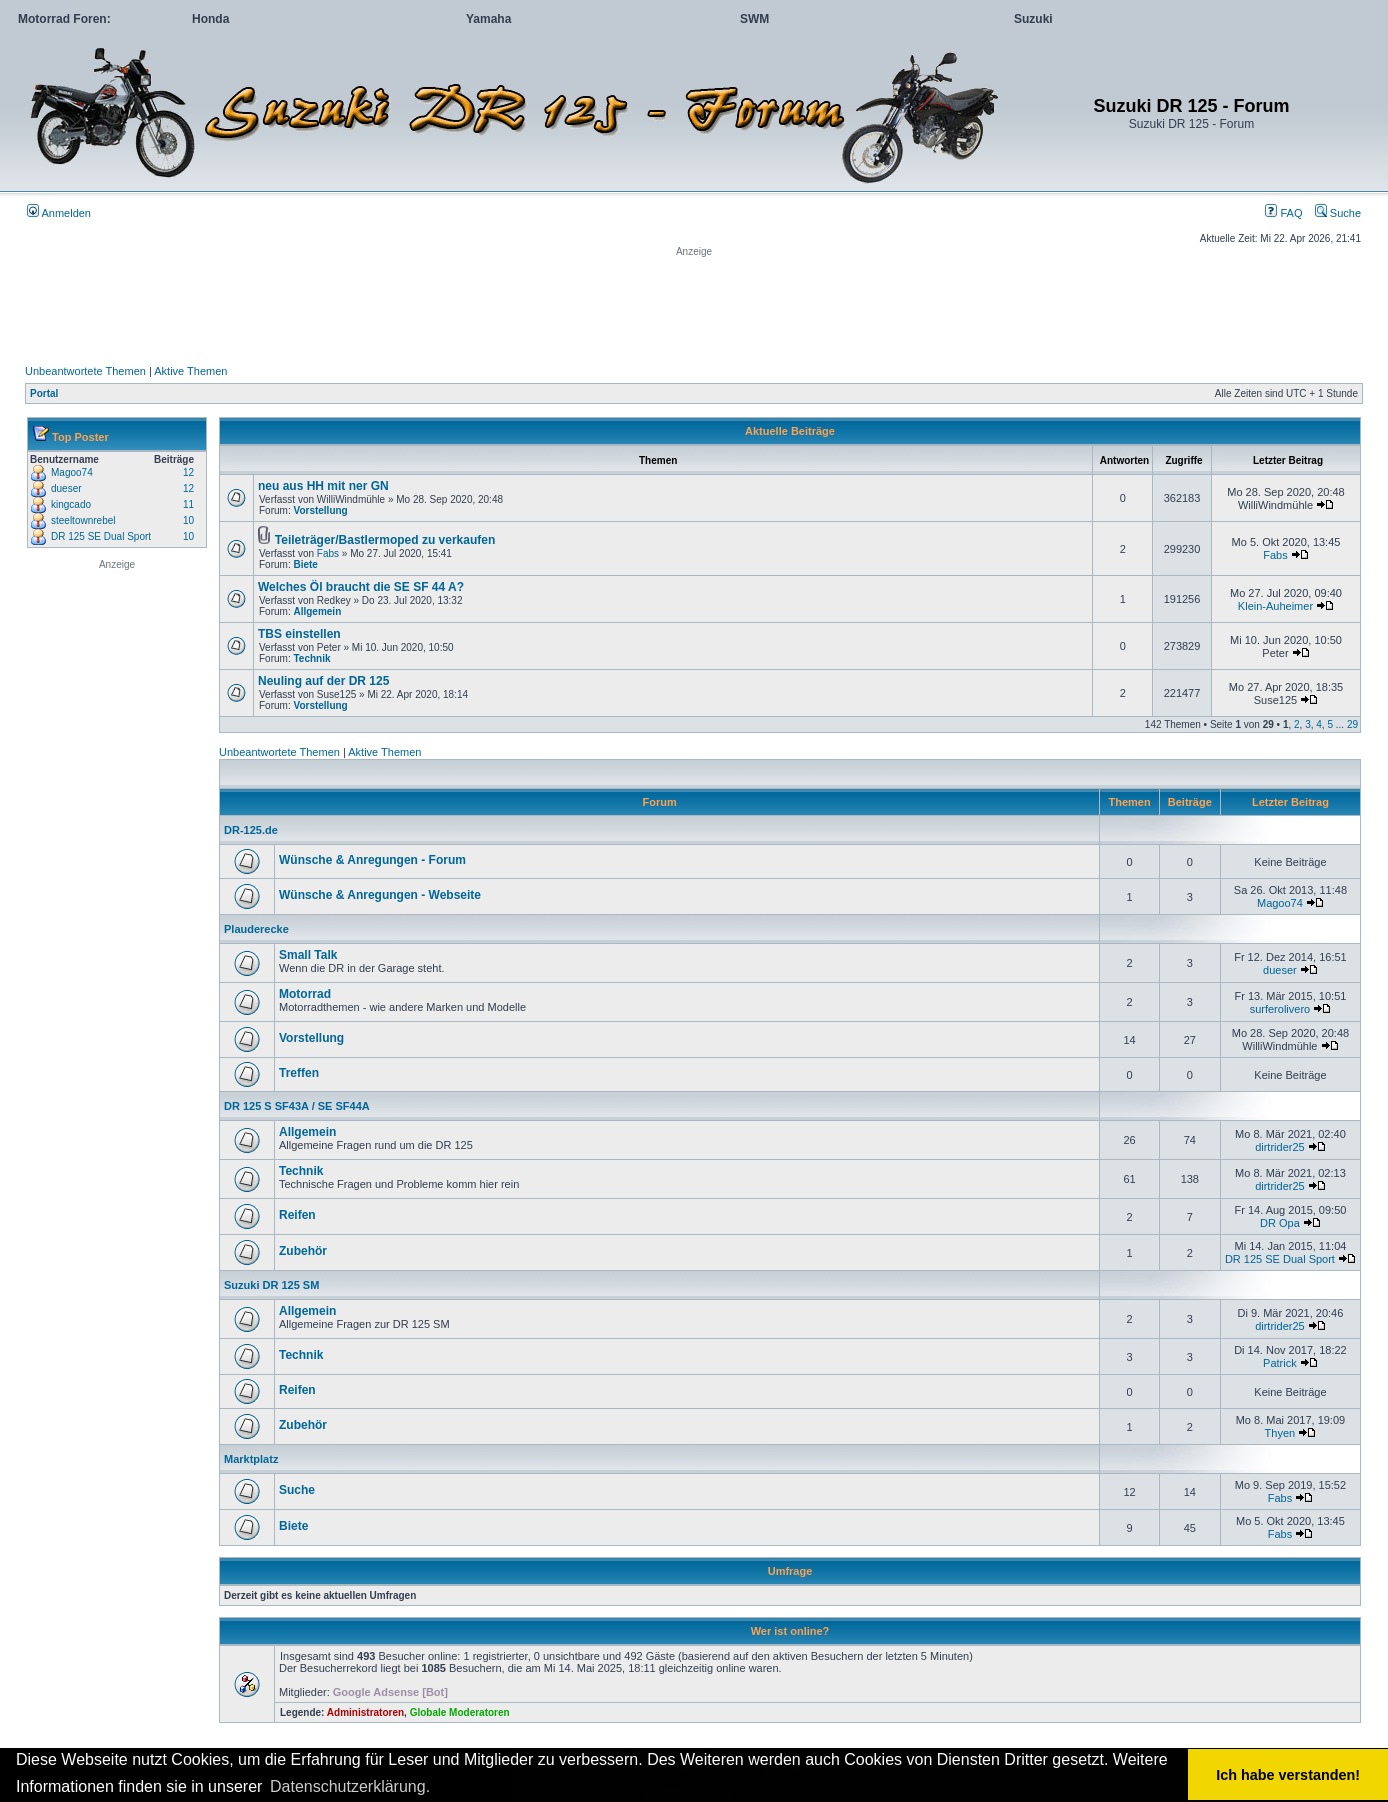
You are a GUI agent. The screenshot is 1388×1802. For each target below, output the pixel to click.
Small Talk (308, 955)
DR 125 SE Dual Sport (101, 536)
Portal (44, 393)
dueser (66, 488)
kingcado (71, 504)
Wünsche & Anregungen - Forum (372, 860)
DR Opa (1280, 1223)
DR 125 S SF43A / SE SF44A (297, 1106)
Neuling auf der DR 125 (323, 681)
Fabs (328, 553)
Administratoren (365, 1712)
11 (188, 504)
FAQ (1283, 213)
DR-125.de (251, 830)
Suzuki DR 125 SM (271, 1285)
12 (188, 472)
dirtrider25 (1280, 1147)
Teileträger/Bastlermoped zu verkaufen (385, 540)
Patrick (1280, 1363)
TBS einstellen (299, 634)
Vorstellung (320, 510)
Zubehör (303, 1251)
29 (1352, 724)
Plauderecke (256, 929)
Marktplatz (251, 1459)
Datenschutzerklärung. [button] (350, 1786)
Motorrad (305, 994)
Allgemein (317, 611)
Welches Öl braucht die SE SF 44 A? (361, 587)
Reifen (297, 1215)
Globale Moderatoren (460, 1712)
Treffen (299, 1073)
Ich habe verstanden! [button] (1288, 1775)
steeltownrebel (83, 520)
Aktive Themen (190, 371)
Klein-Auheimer (1275, 606)
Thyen (1280, 1433)
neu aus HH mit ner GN (323, 486)
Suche (1338, 213)
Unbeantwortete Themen (85, 371)
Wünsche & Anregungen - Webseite (380, 895)
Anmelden (59, 213)
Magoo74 (72, 472)
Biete (305, 564)
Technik (311, 658)
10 (188, 520)
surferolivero (1280, 1009)
